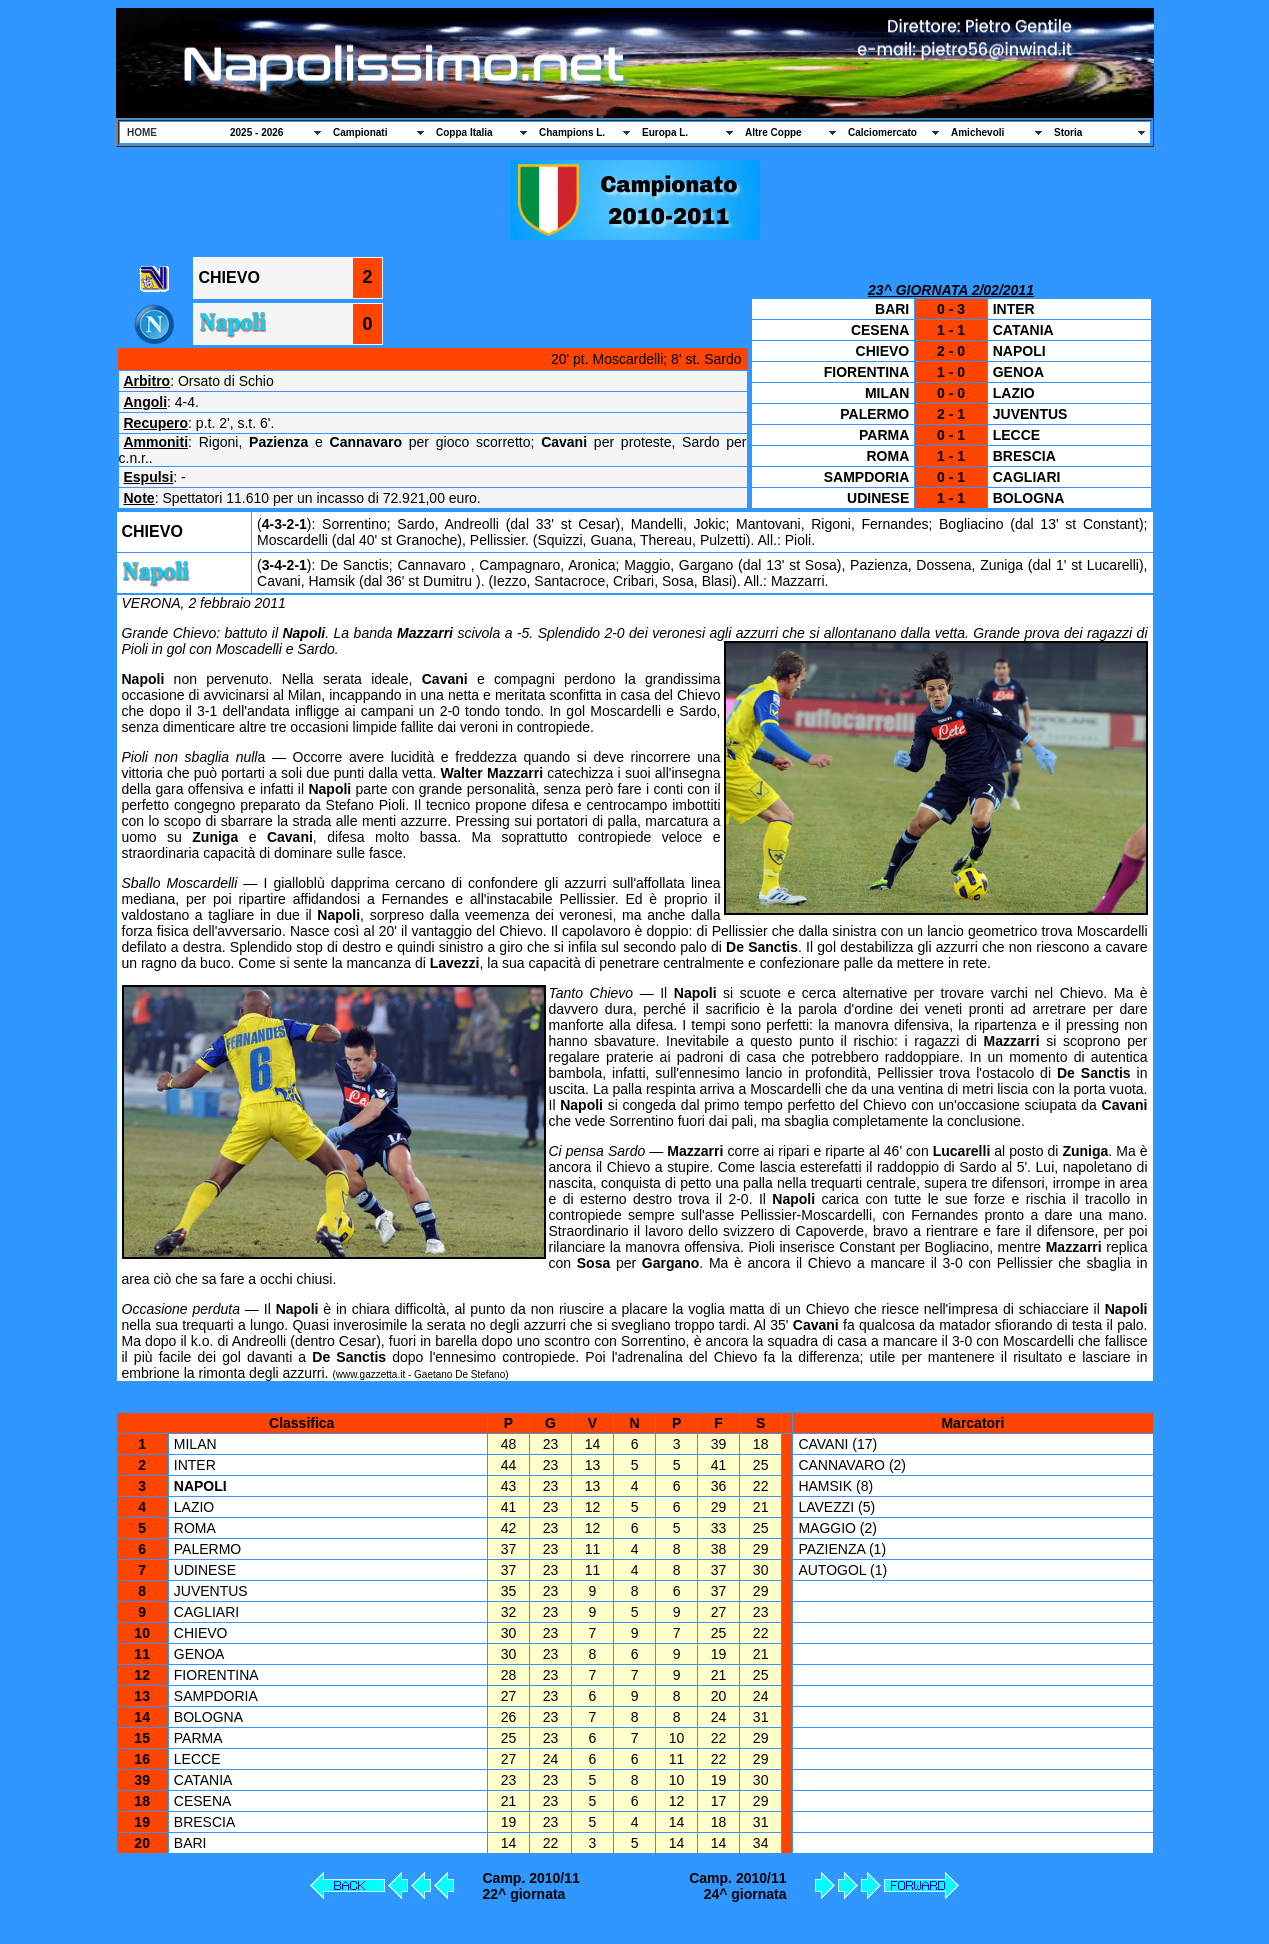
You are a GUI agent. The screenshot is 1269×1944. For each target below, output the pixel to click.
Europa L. (665, 132)
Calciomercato (882, 132)
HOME (142, 132)
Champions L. (572, 132)
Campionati (360, 132)
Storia (1068, 132)
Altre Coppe (773, 132)
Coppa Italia (464, 132)
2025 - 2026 (256, 132)
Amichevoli (977, 132)
